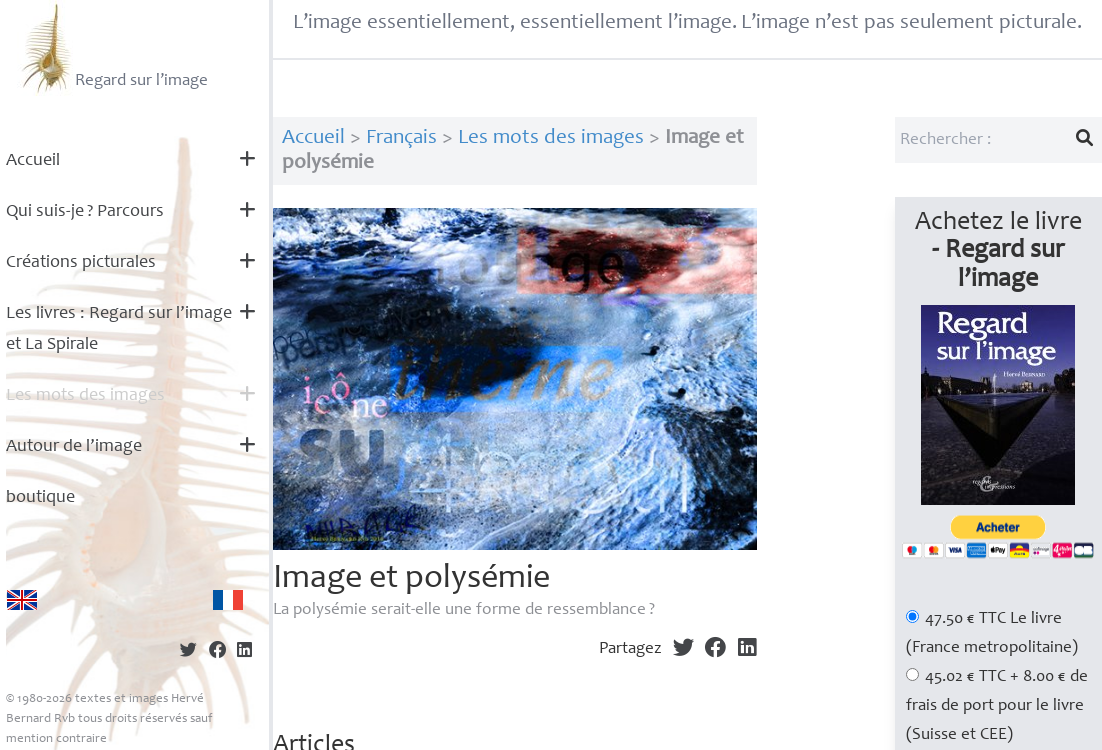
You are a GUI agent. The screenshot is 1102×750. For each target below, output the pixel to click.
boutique (40, 498)
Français (401, 138)
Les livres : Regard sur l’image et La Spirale (119, 329)
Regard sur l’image (112, 48)
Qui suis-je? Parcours (85, 212)
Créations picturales (81, 263)
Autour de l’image (74, 447)
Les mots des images (85, 396)
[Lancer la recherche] (1085, 140)
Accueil (33, 161)
